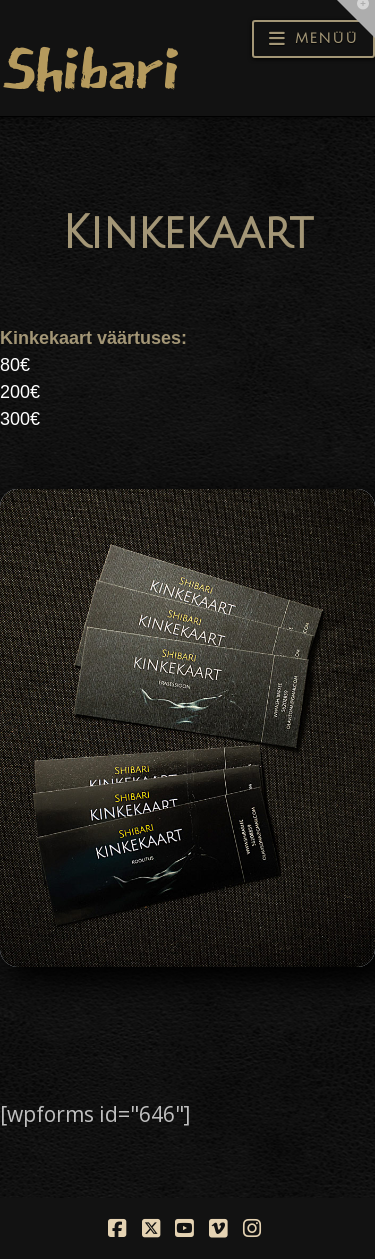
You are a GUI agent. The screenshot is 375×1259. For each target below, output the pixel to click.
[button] (313, 39)
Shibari (89, 69)
